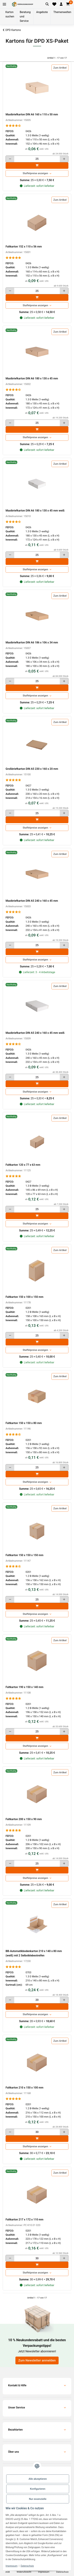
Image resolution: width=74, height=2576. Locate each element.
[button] (61, 4)
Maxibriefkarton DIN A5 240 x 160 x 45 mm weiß (35, 1032)
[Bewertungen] (13, 125)
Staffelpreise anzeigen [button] (35, 173)
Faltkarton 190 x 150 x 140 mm (24, 1687)
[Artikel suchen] (47, 4)
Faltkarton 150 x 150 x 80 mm (24, 1423)
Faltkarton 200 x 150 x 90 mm (24, 1819)
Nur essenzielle (37, 2498)
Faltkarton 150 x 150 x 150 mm (24, 1555)
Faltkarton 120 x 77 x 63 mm (23, 1164)
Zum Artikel (60, 67)
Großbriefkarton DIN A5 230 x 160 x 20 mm (32, 768)
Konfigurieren (37, 2488)
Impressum (11, 2566)
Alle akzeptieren (38, 2478)
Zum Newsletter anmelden (37, 2360)
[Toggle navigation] (4, 4)
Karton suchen (9, 14)
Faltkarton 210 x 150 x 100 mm (24, 2087)
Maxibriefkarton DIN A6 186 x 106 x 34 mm (32, 642)
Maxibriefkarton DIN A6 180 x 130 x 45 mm (32, 378)
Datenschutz (27, 2566)
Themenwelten (62, 12)
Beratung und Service (25, 16)
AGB (7, 2572)
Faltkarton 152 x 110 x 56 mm (24, 246)
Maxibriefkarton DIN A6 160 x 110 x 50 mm (32, 114)
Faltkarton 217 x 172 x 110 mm (24, 2219)
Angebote (42, 12)
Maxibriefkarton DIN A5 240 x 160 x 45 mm (32, 900)
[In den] (37, 165)
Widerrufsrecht (24, 2572)
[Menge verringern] (10, 159)
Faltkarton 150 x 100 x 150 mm (24, 1296)
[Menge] (37, 159)
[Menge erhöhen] (64, 159)
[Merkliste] (54, 4)
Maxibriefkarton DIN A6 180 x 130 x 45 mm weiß (35, 510)
